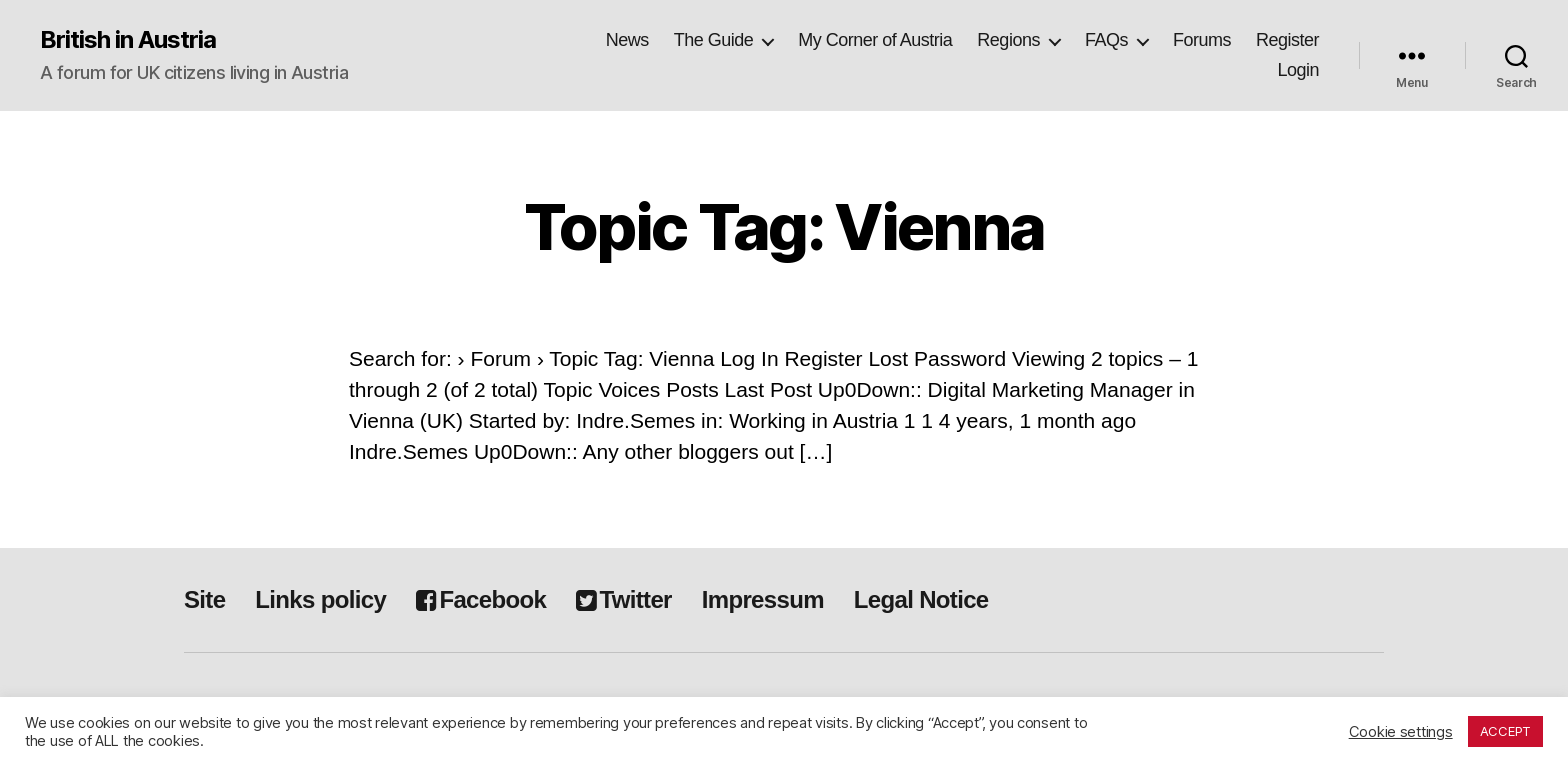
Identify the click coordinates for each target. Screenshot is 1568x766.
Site (204, 599)
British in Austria (128, 40)
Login (1298, 70)
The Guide (714, 40)
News (627, 40)
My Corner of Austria (875, 40)
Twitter (624, 599)
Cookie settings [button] (1401, 732)
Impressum (763, 599)
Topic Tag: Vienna (784, 226)
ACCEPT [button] (1505, 731)
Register (1287, 40)
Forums (1202, 40)
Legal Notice (921, 599)
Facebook (481, 599)
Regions (1008, 40)
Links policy (320, 599)
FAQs (1106, 40)
